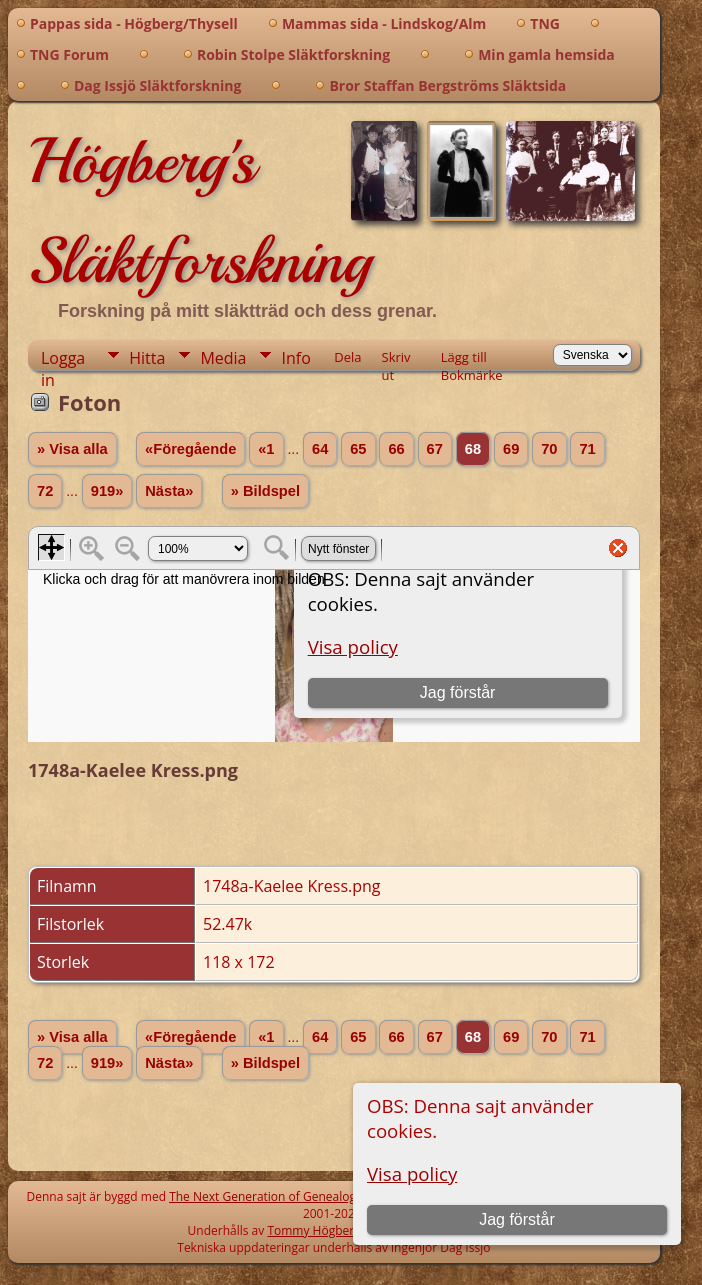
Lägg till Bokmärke (472, 359)
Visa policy (412, 1173)
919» (107, 491)
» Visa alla (72, 449)
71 (587, 449)
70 (549, 449)
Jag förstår (517, 1219)
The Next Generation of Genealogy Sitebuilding (300, 1196)
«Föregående (190, 449)
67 (435, 449)
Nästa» (169, 491)
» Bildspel (265, 491)
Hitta (147, 358)
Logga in (63, 358)
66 (396, 449)
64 (320, 449)
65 (358, 449)
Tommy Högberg (313, 1230)
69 (511, 449)
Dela (347, 357)
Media (223, 358)
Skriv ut (396, 359)
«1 (266, 449)
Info (295, 358)
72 (45, 491)
